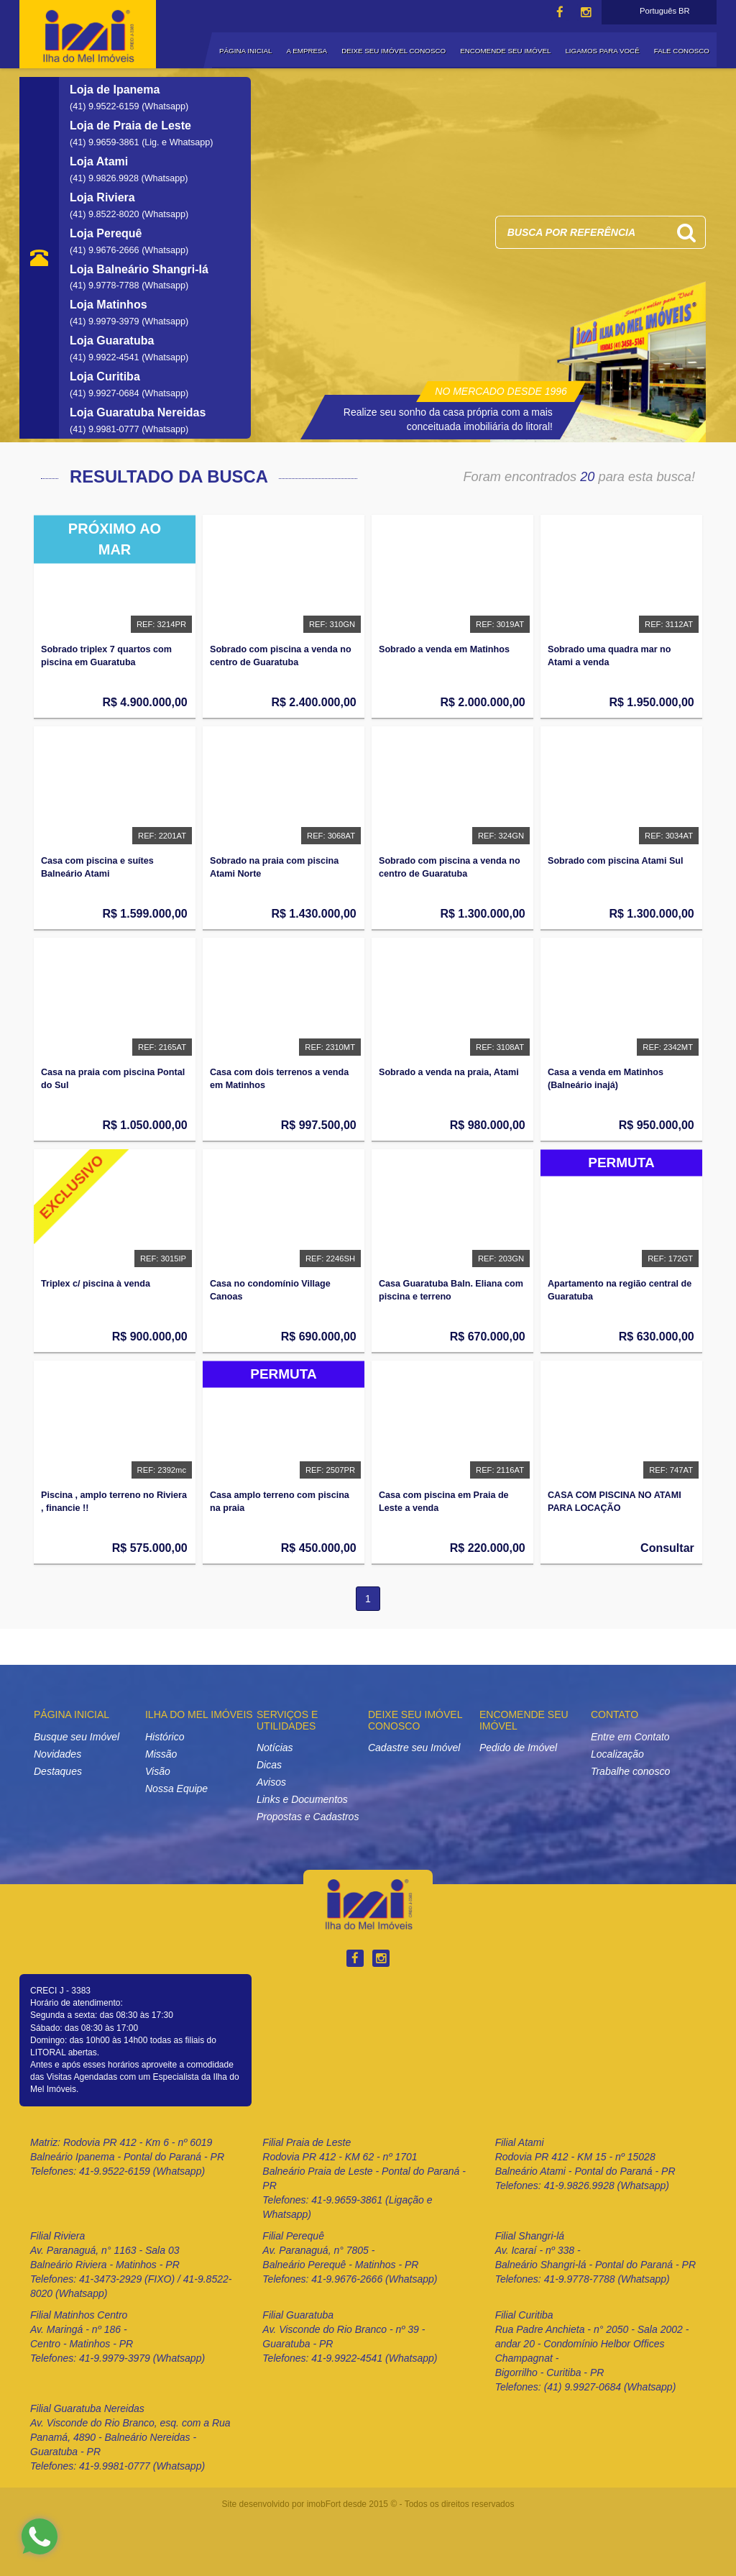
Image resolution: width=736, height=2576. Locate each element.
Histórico (164, 1737)
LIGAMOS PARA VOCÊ (602, 51)
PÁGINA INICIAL (245, 51)
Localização (617, 1754)
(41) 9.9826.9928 (105, 178)
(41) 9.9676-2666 (106, 250)
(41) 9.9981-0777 (106, 429)
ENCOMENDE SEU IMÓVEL (505, 51)
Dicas (269, 1765)
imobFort (324, 2504)
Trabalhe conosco (630, 1771)
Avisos (271, 1782)
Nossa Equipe (176, 1788)
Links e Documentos (302, 1799)
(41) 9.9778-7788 (106, 285)
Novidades (57, 1754)
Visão (157, 1771)
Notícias (275, 1747)
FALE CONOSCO (681, 51)
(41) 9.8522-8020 (106, 214)
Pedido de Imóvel (518, 1747)
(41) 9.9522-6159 (106, 106)
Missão (161, 1754)
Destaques (58, 1771)
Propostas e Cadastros (308, 1816)
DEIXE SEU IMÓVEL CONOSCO (393, 51)
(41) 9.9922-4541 (106, 357)
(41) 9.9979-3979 (106, 321)
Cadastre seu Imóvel (414, 1747)
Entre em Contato (630, 1737)
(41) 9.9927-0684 (106, 393)
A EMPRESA (307, 51)
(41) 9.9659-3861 (106, 142)
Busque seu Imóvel (76, 1737)
